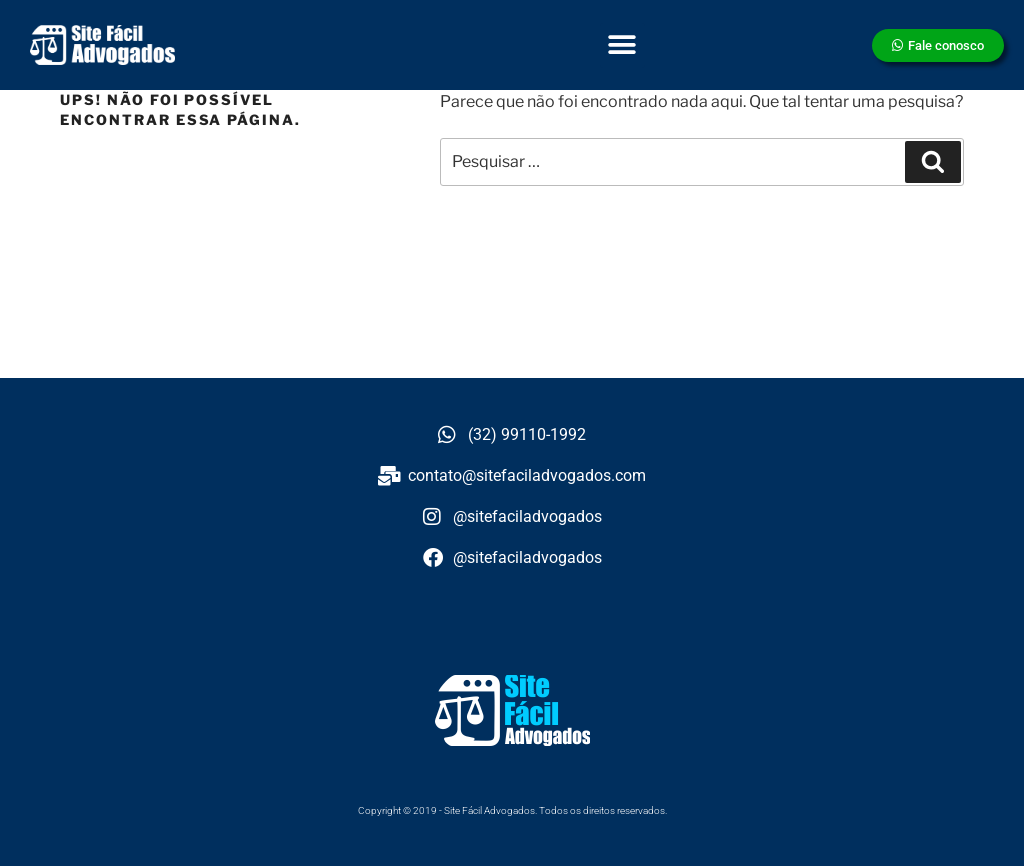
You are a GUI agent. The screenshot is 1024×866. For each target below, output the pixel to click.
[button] (622, 45)
